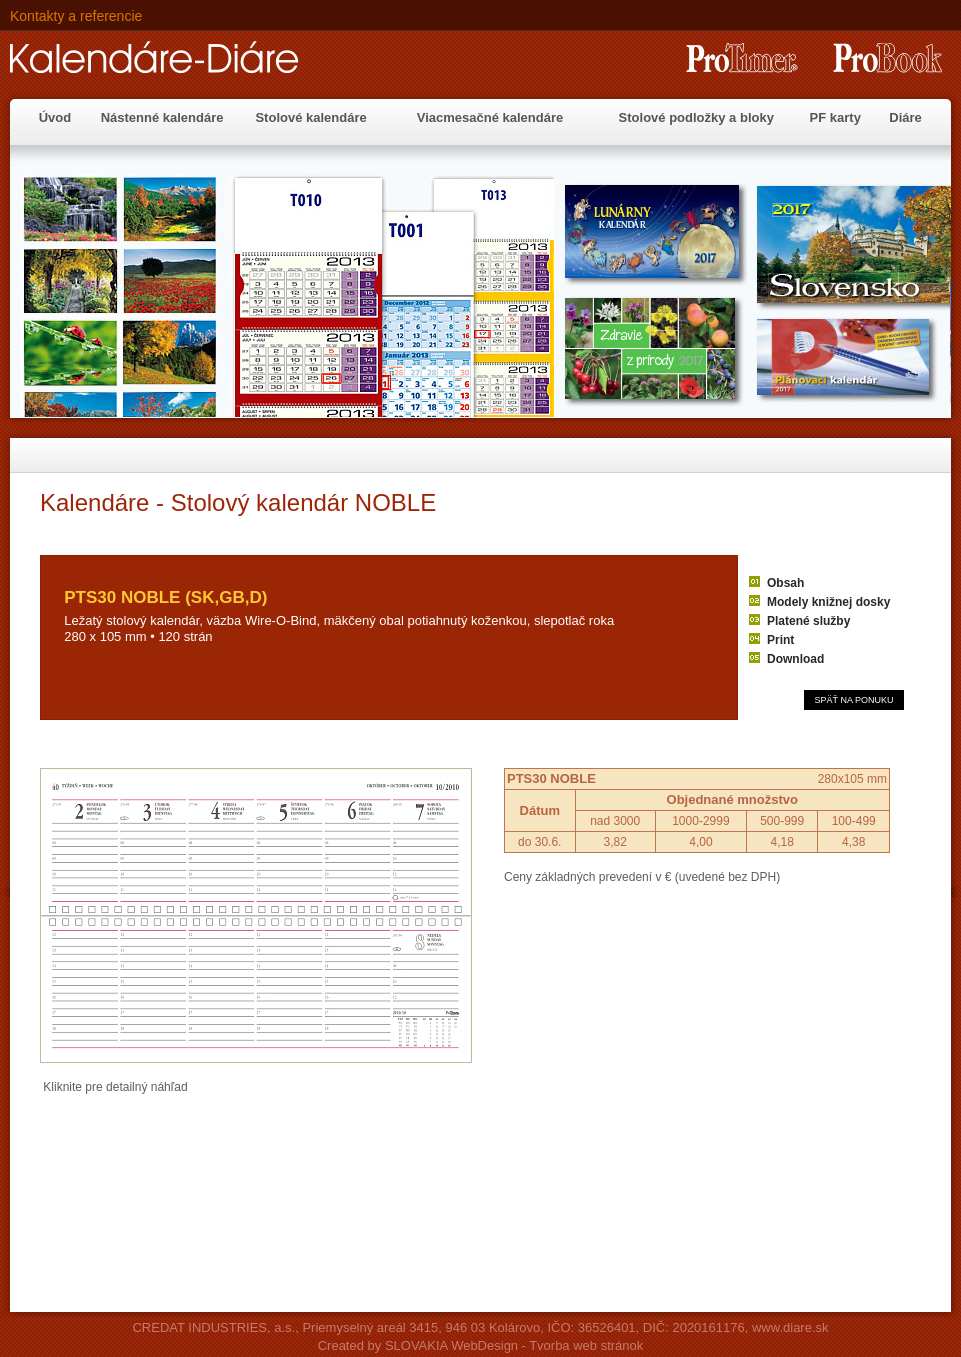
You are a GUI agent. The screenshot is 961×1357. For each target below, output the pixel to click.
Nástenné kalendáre (162, 117)
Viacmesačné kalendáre (490, 117)
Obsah (785, 583)
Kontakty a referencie (76, 16)
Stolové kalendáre (310, 117)
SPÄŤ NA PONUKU (853, 700)
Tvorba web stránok (586, 1345)
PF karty (835, 117)
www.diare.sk (790, 1327)
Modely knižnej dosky (828, 602)
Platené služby (808, 621)
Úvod (55, 117)
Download (795, 659)
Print (780, 640)
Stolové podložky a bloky (696, 117)
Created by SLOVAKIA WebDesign (418, 1345)
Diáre (905, 117)
